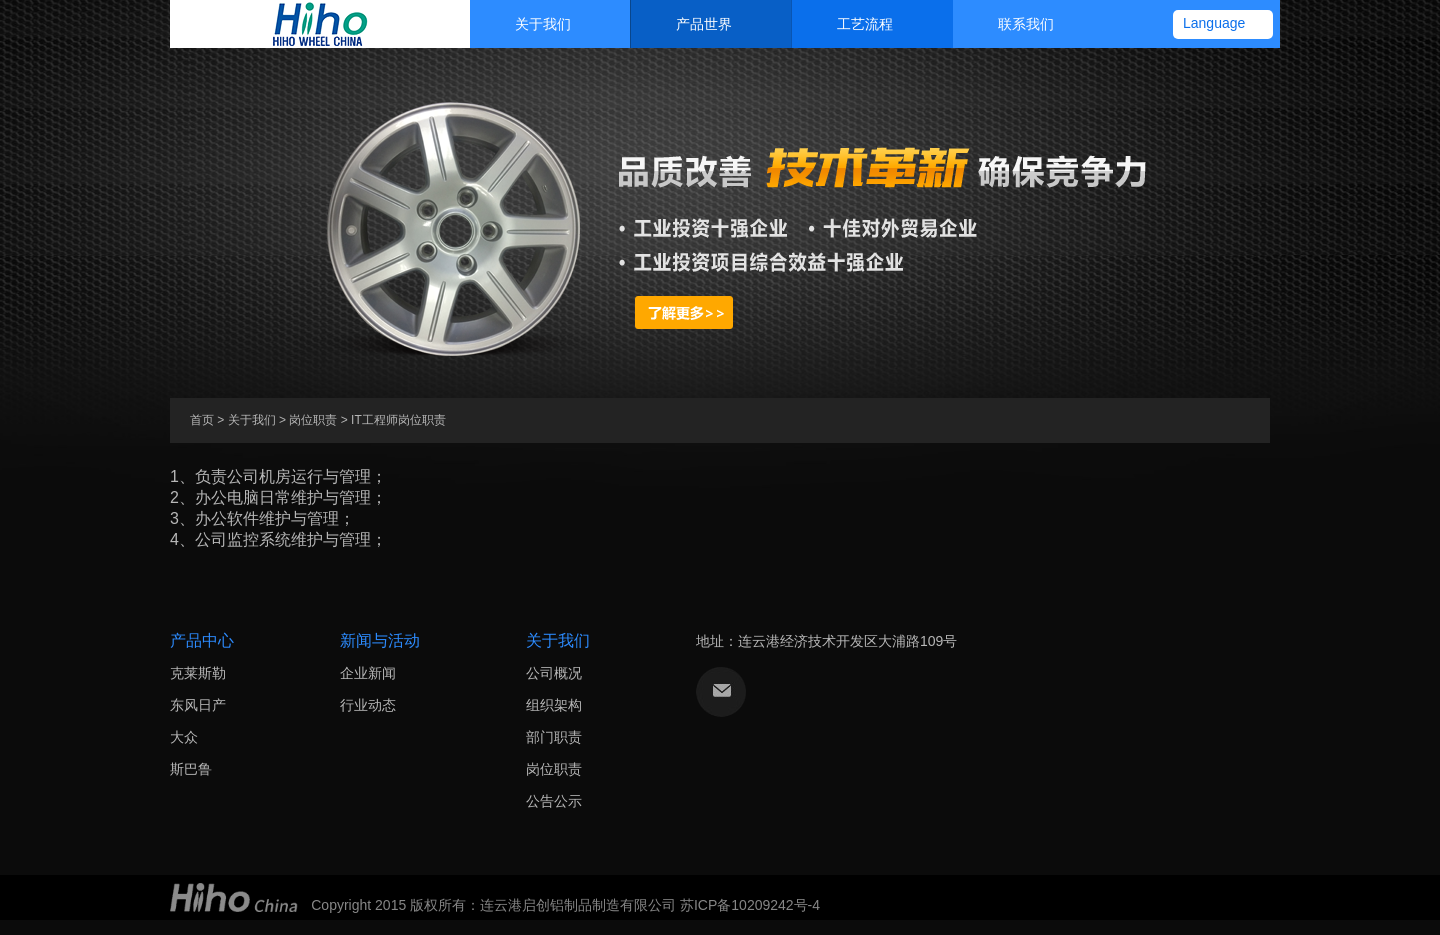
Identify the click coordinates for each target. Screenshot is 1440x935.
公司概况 (554, 673)
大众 (184, 737)
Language (1214, 23)
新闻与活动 (380, 640)
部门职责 (554, 737)
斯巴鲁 (191, 769)
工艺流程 (847, 24)
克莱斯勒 (198, 673)
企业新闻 (368, 673)
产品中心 (202, 640)
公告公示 (554, 801)
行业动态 (368, 705)
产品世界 (686, 24)
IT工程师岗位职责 (398, 420)
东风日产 (198, 705)
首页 (202, 420)
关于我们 (525, 24)
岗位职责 (313, 420)
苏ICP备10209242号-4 (750, 905)
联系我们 (1008, 24)
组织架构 (554, 705)
